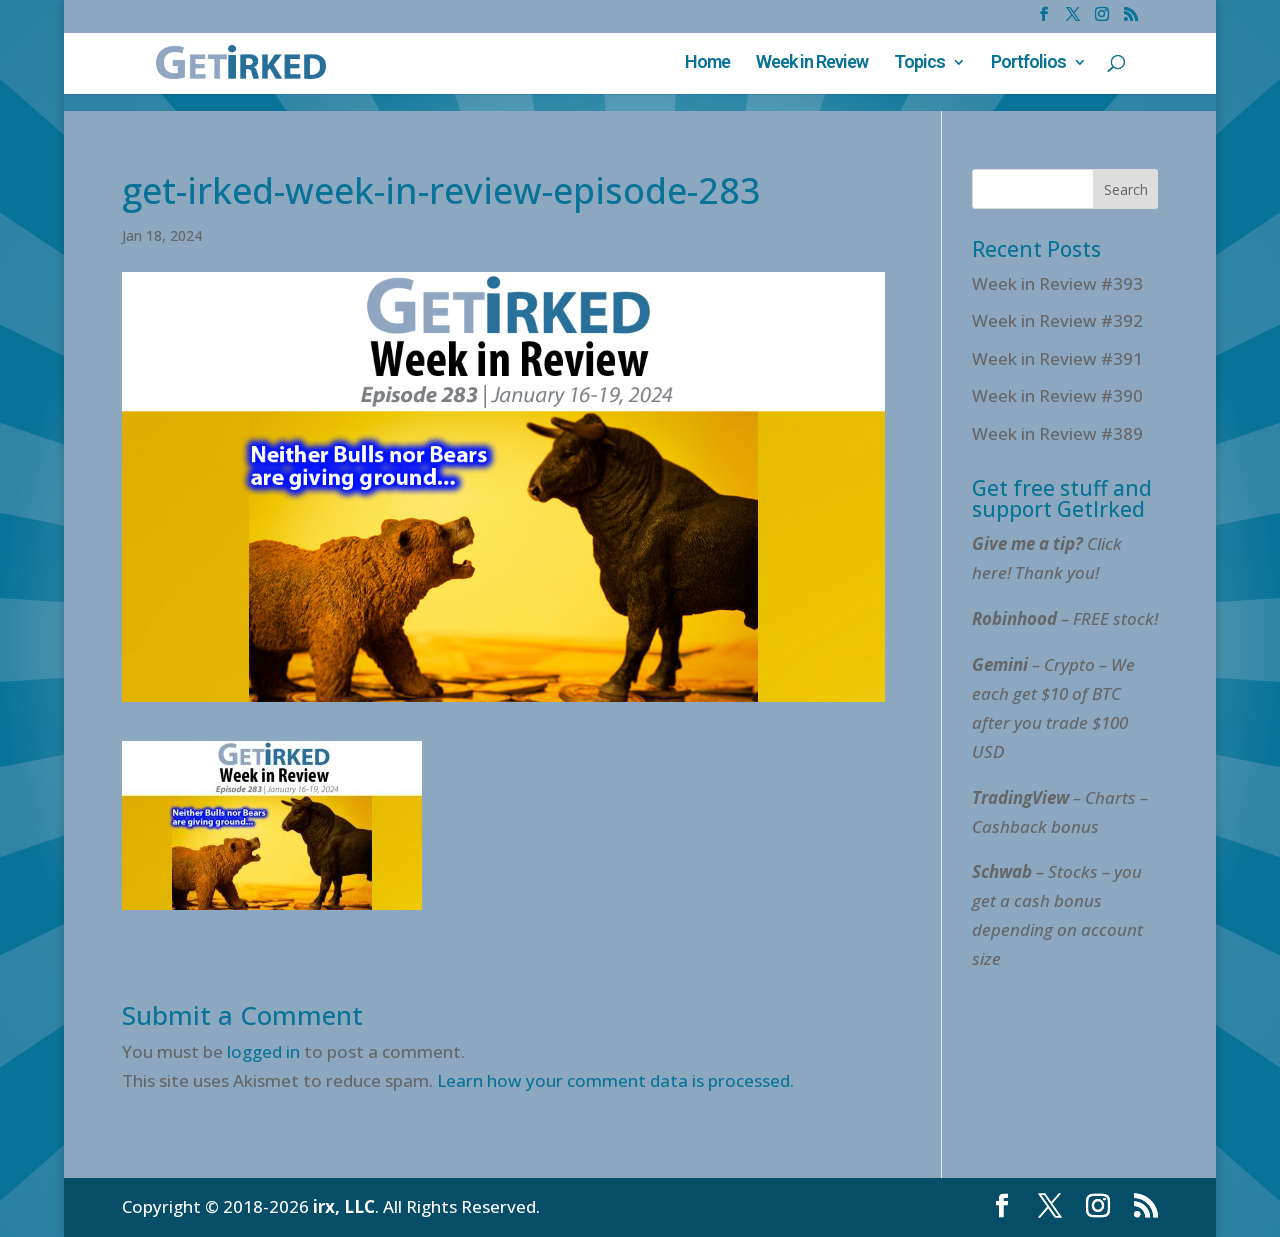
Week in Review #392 (1057, 320)
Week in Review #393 (1057, 283)
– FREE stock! (1065, 618)
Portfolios (1028, 63)
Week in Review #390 (1057, 395)
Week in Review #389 (1057, 433)
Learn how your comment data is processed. (615, 1080)
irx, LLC (344, 1206)
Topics (919, 63)
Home (707, 63)
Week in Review (812, 63)
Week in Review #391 (1057, 358)
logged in (263, 1051)
